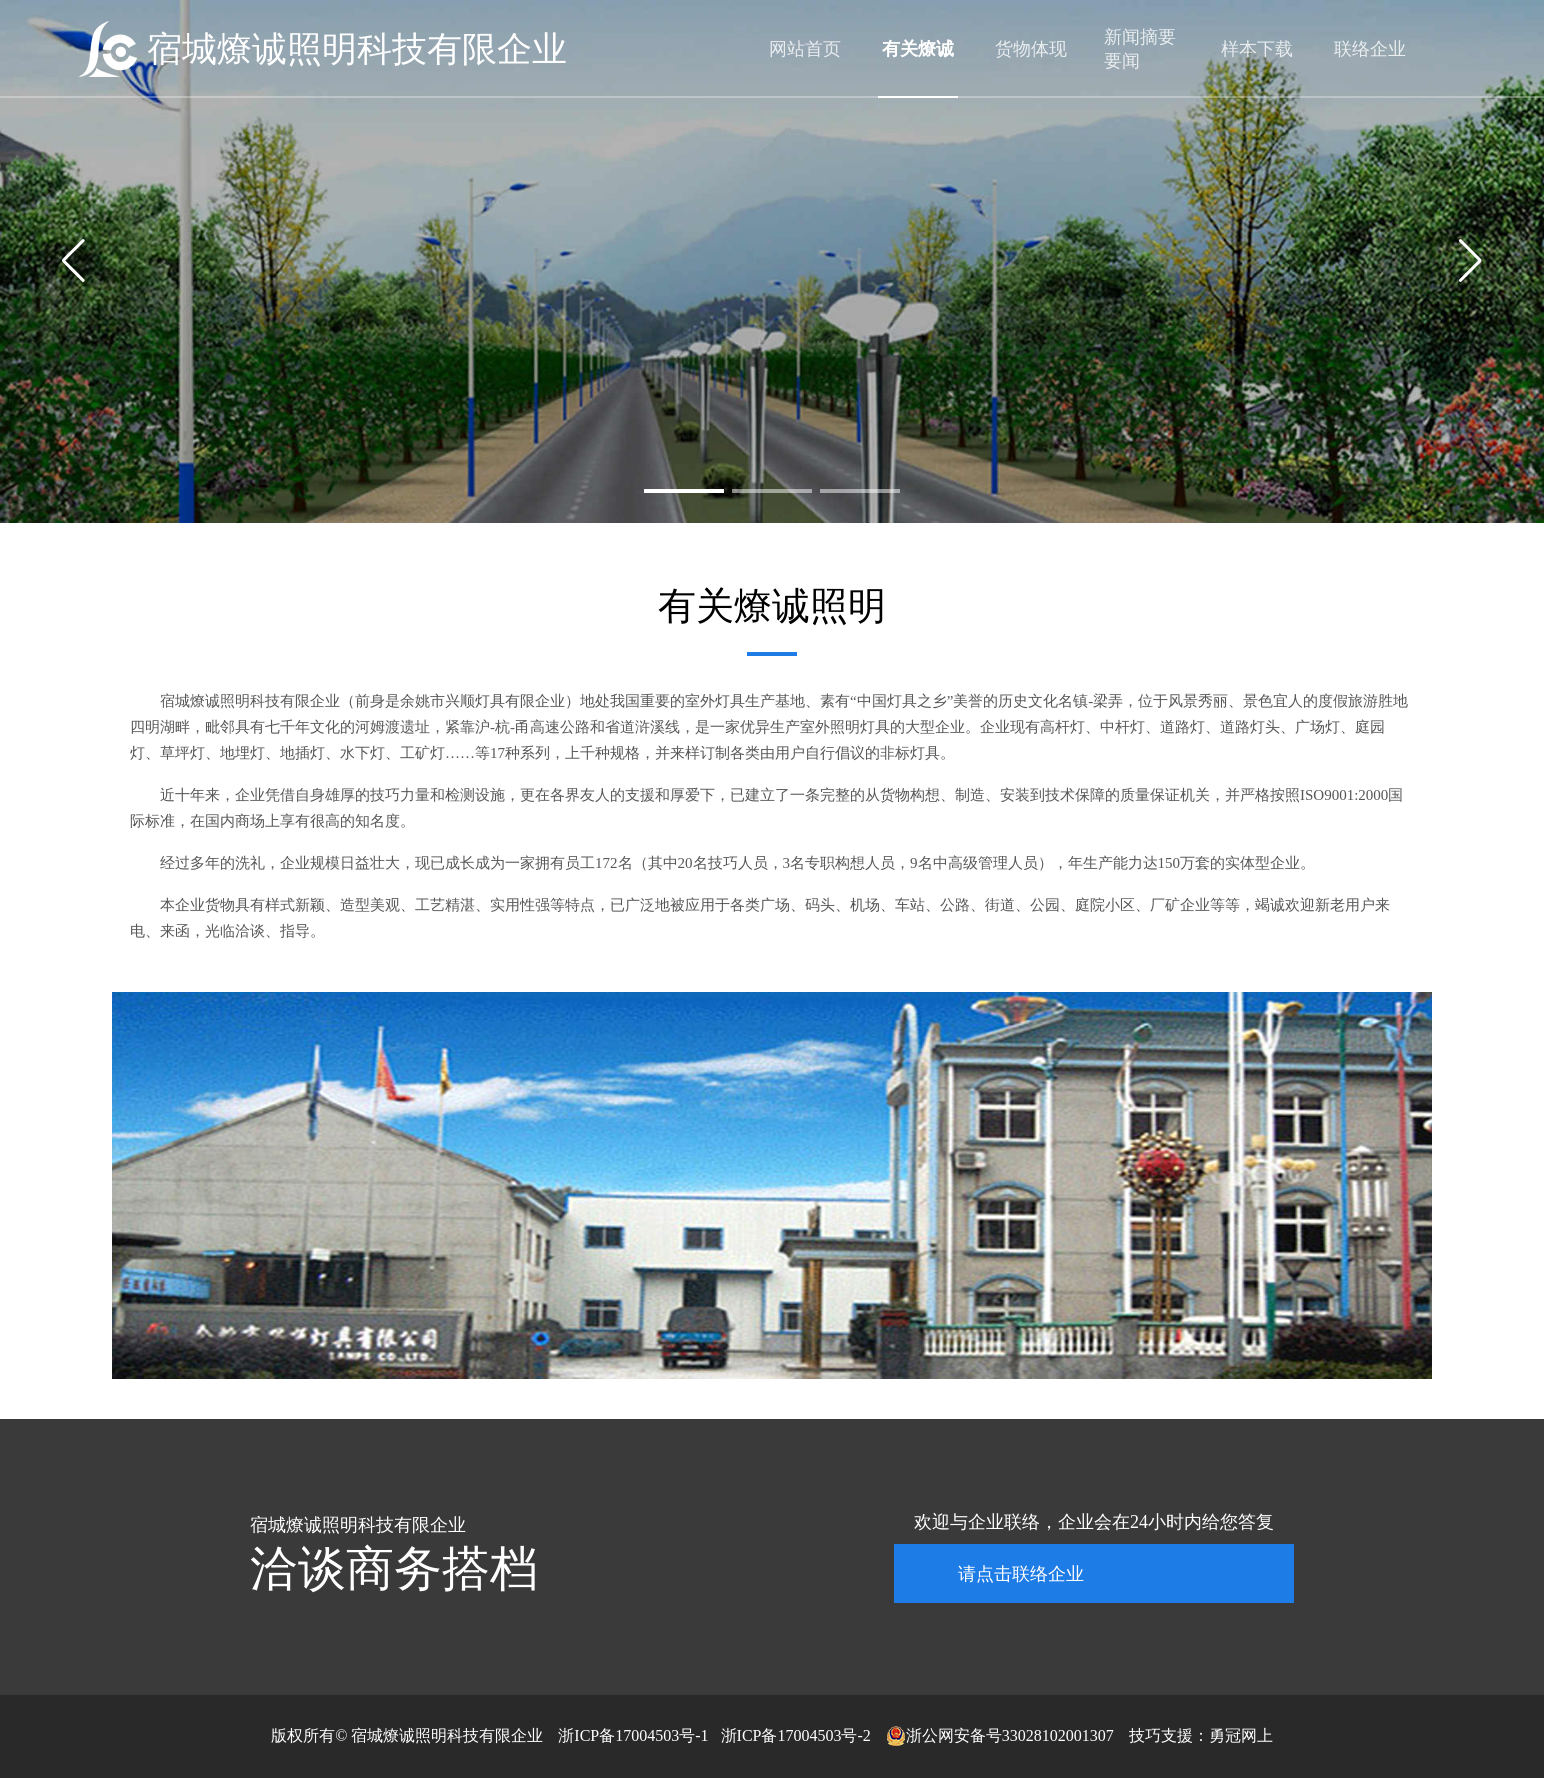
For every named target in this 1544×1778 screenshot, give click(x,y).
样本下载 (1257, 49)
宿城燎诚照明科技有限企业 (357, 49)
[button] (684, 491)
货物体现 (1031, 49)
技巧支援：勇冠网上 (1201, 1735)
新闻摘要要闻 (1140, 49)
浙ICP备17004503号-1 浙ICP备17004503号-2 (714, 1735)
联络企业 (1370, 49)
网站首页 (805, 49)
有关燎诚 (918, 49)
